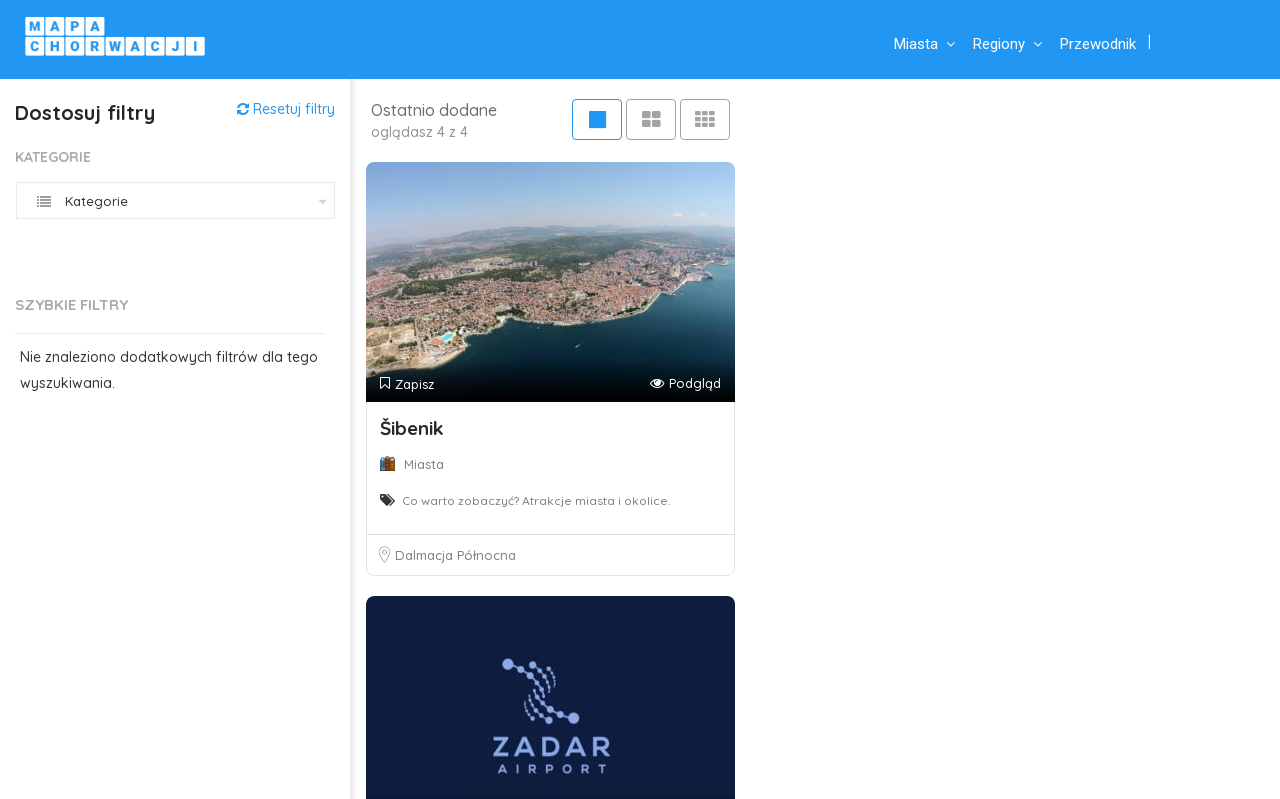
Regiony (999, 44)
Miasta (916, 44)
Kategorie (53, 157)
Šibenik (412, 428)
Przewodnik (1098, 44)
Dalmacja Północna (455, 555)
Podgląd (685, 383)
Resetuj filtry (286, 109)
